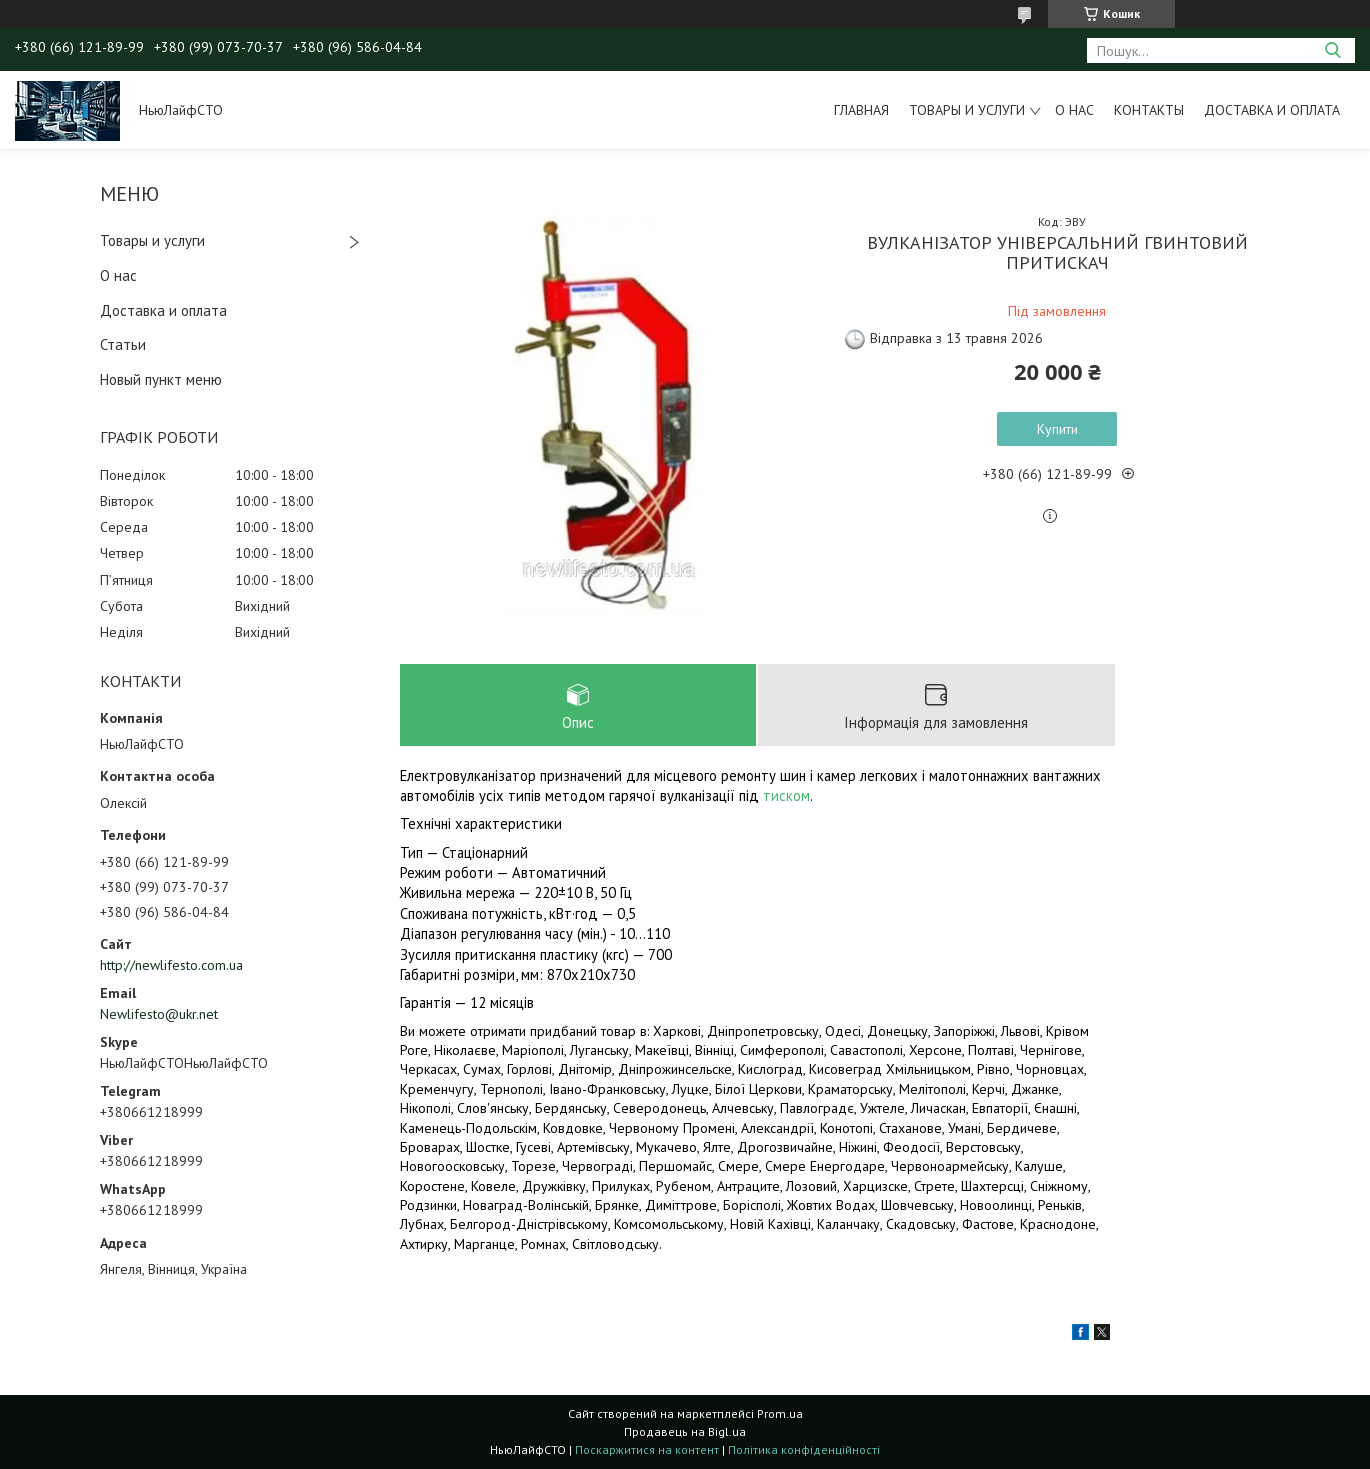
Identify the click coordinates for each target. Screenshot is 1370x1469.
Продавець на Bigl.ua (685, 1431)
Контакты (1149, 110)
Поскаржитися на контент (647, 1449)
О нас (1074, 110)
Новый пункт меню (161, 379)
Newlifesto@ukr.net (159, 1014)
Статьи (123, 344)
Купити (1057, 429)
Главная (861, 110)
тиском (786, 795)
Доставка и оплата (1272, 110)
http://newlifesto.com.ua (171, 965)
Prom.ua (780, 1413)
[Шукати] (1332, 50)
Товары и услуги (967, 110)
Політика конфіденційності (804, 1449)
